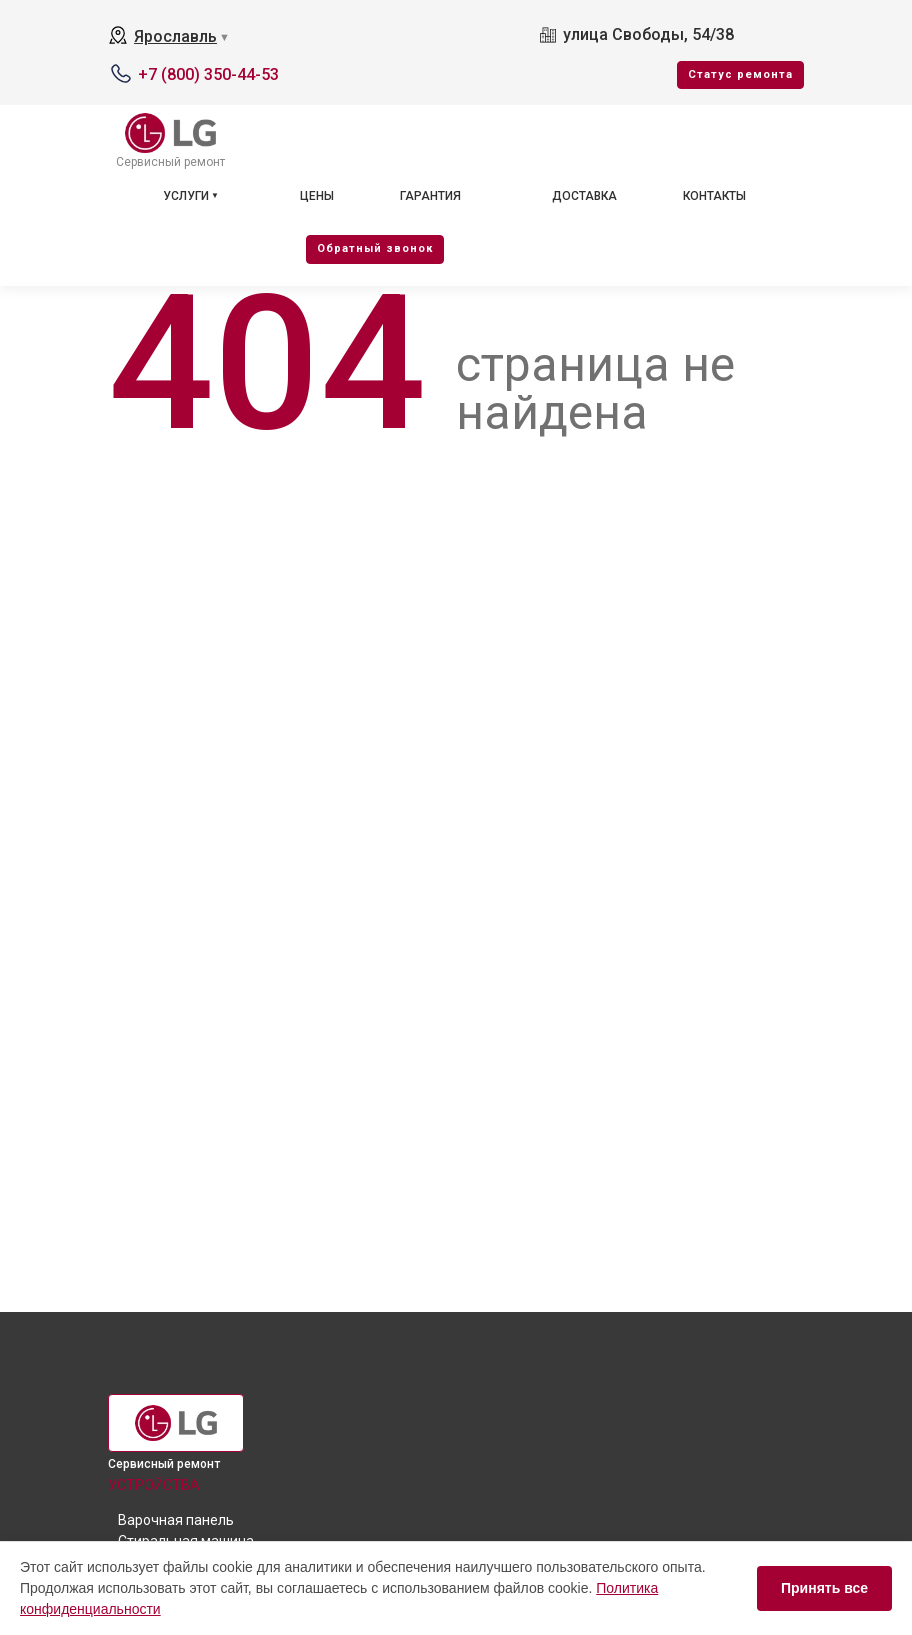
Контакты (714, 196)
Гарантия (430, 196)
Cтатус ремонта (740, 74)
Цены (317, 196)
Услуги (186, 196)
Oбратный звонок (375, 248)
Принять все (824, 1588)
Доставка (584, 196)
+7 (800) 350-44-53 (208, 74)
